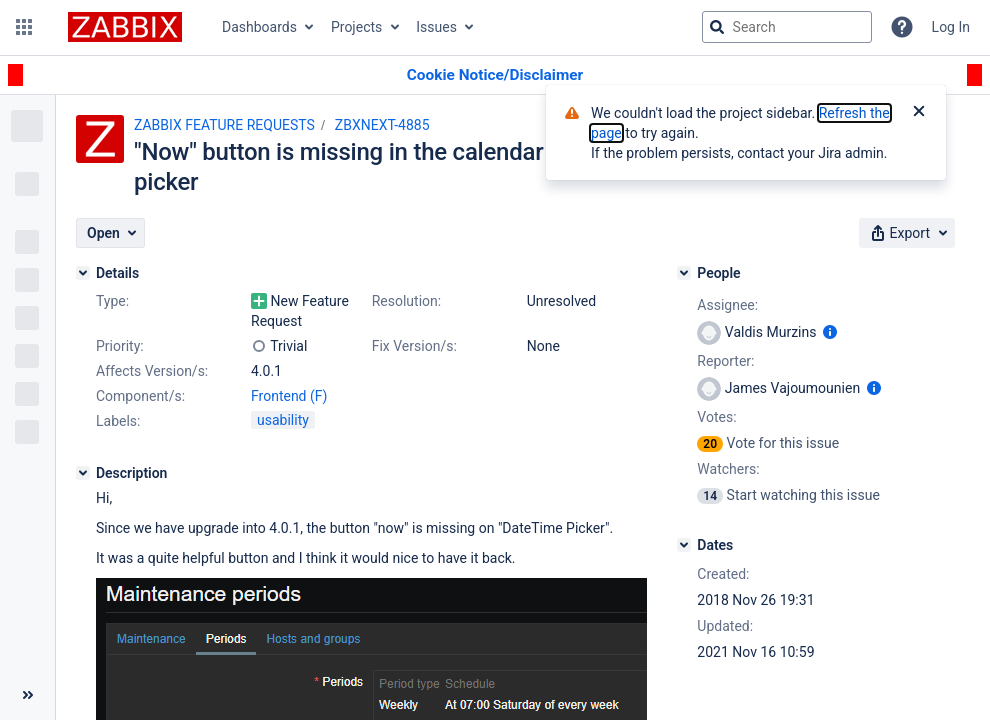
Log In (951, 27)
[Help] (902, 27)
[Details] (83, 273)
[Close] (919, 113)
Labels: (118, 421)
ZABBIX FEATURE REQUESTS (224, 125)
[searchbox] (787, 27)
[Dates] (684, 545)
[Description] (83, 473)
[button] (24, 27)
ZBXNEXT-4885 (382, 125)
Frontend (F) (289, 396)
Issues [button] (436, 27)
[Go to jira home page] (125, 27)
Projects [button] (356, 27)
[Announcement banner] (495, 75)
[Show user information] (830, 332)
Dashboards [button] (259, 27)
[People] (684, 273)
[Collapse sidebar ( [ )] (27, 695)
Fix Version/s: (414, 346)
